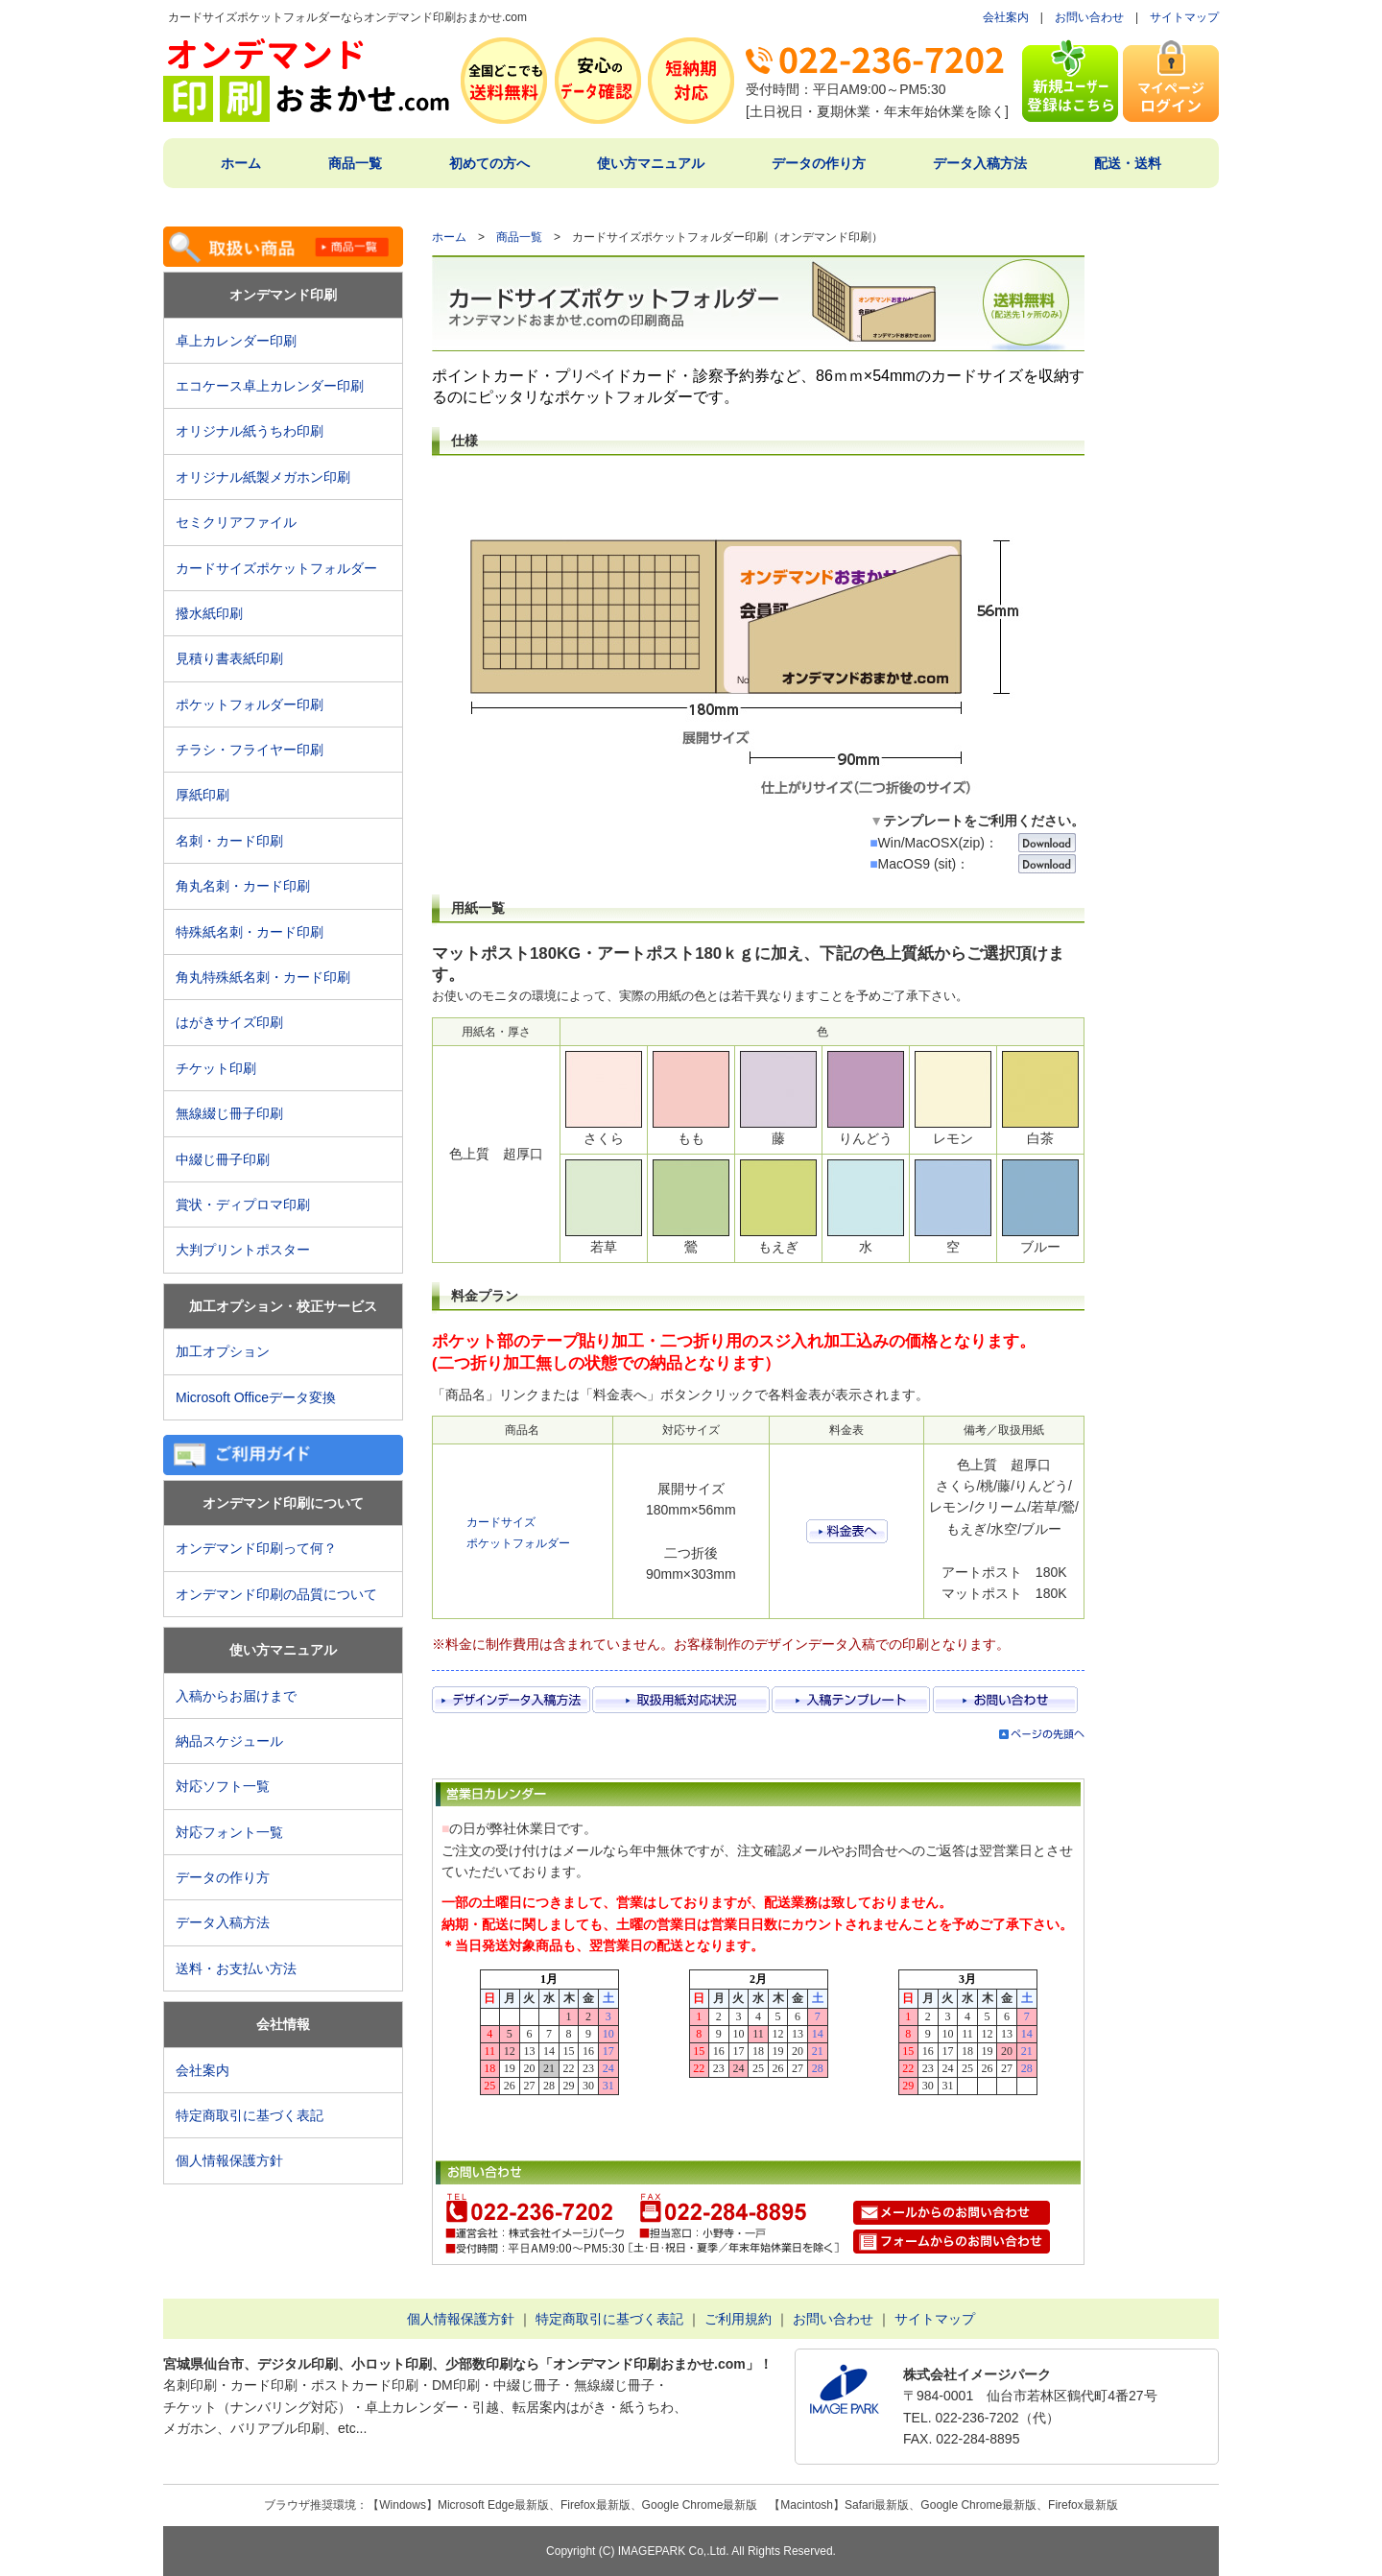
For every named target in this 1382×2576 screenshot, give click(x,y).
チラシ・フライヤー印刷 (249, 749)
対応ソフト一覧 (223, 1786)
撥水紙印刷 (209, 613)
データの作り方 (819, 163)
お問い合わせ (1089, 17)
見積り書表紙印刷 (236, 658)
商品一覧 (355, 163)
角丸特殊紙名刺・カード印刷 (263, 977)
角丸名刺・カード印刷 (243, 886)
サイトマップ (1184, 17)
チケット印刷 (216, 1068)
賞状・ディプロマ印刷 (243, 1204)
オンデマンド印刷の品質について (276, 1594)
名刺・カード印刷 (229, 840)
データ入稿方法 (980, 163)
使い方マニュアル (650, 163)
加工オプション (223, 1351)
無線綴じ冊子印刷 (229, 1113)
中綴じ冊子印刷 (223, 1159)
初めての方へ (489, 163)
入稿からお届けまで (236, 1696)
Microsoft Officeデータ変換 (256, 1397)
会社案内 (1006, 17)
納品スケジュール (229, 1741)
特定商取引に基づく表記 (249, 2115)
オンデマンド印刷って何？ (256, 1548)
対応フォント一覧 (229, 1832)
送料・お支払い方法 (236, 1968)
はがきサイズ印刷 (229, 1022)
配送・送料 (1127, 163)
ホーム (241, 163)
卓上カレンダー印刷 (243, 340)
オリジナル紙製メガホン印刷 (263, 477)
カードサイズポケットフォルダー (276, 568)
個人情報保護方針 (229, 2160)
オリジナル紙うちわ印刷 (249, 431)
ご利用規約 (738, 2318)
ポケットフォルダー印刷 (249, 704)
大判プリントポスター (243, 1249)
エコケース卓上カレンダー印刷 (270, 386)
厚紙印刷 (209, 794)
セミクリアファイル (243, 522)
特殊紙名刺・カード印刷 (249, 932)
